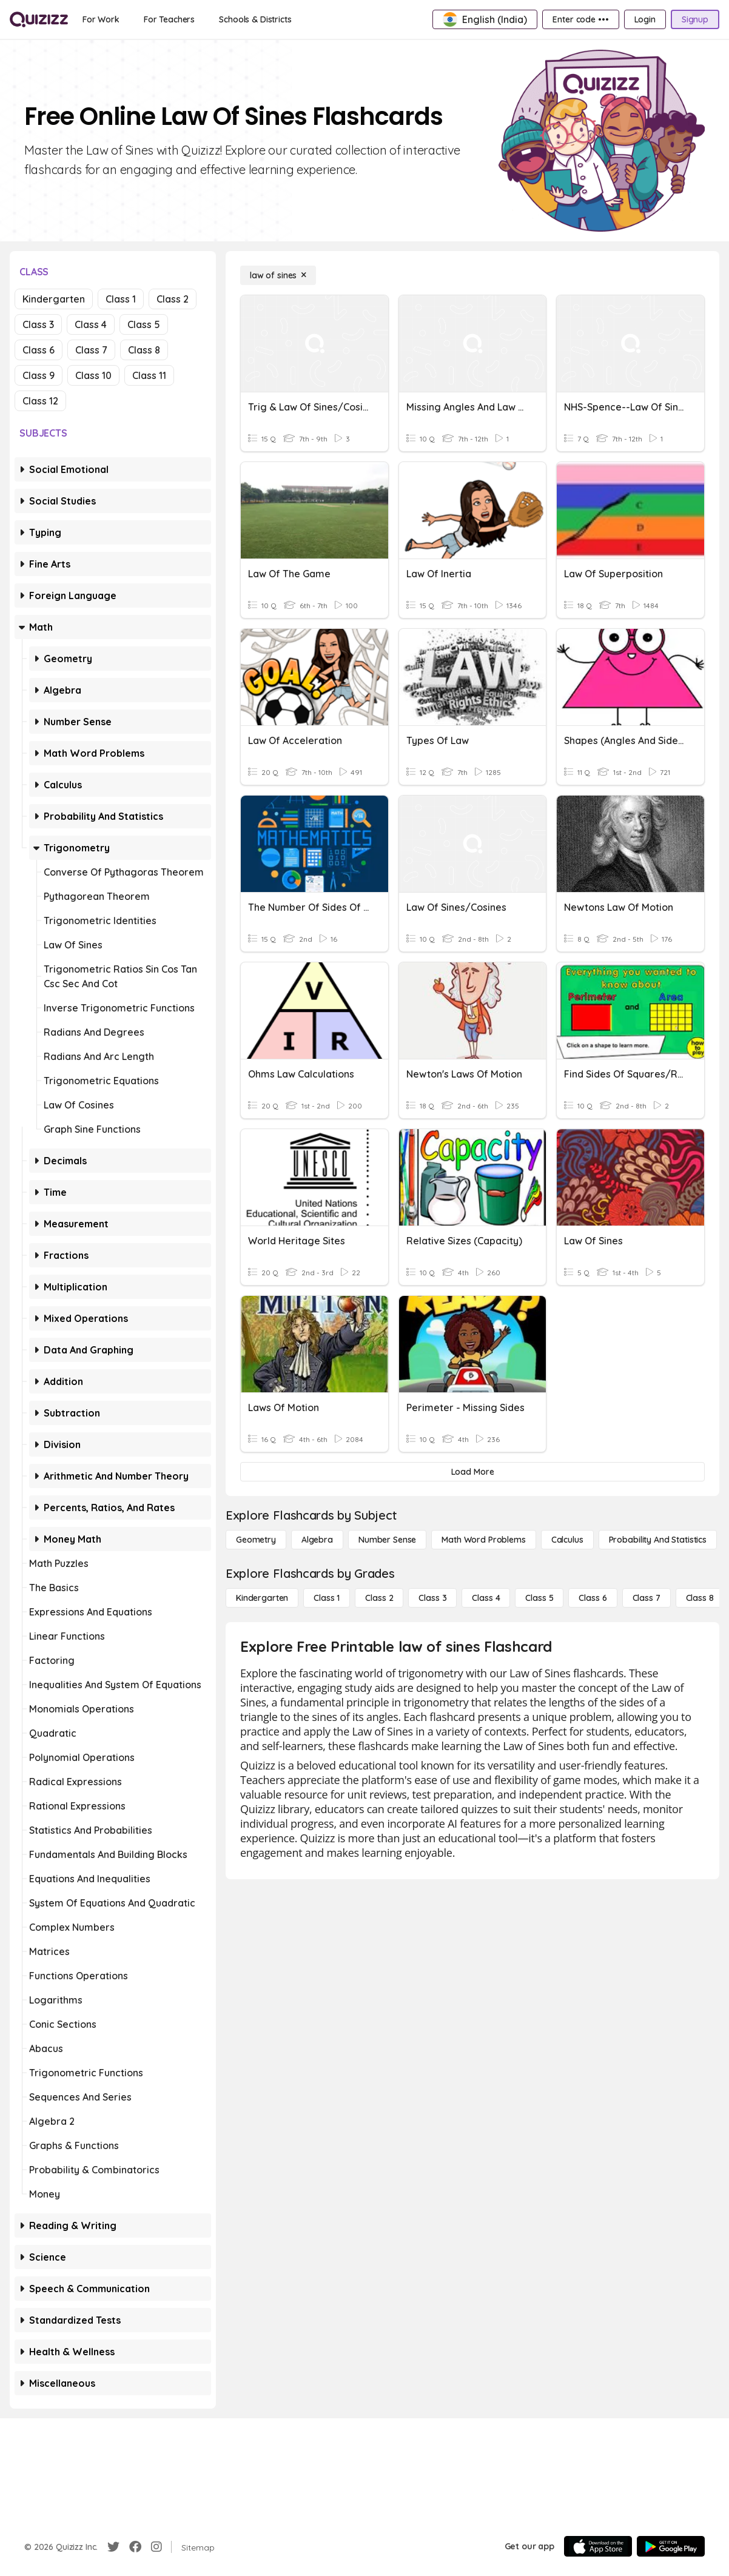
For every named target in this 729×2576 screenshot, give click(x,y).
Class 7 (91, 350)
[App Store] (598, 2546)
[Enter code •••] (580, 19)
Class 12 (40, 401)
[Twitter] (113, 2547)
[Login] (645, 19)
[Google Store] (671, 2546)
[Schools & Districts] (255, 19)
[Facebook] (135, 2547)
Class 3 (38, 324)
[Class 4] (486, 1598)
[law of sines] (278, 275)
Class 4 (91, 324)
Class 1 (121, 299)
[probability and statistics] (658, 1539)
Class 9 (38, 375)
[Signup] (695, 19)
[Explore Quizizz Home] (39, 19)
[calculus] (567, 1539)
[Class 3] (432, 1598)
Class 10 (93, 375)
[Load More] (472, 1471)
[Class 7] (646, 1598)
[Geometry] (256, 1539)
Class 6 (38, 350)
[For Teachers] (169, 19)
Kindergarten (53, 299)
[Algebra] (317, 1539)
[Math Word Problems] (483, 1539)
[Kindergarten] (262, 1598)
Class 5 (143, 324)
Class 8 (144, 350)
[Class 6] (592, 1598)
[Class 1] (326, 1598)
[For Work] (101, 19)
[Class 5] (539, 1598)
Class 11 (149, 375)
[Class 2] (379, 1598)
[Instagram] (156, 2547)
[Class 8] (700, 1598)
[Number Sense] (387, 1539)
